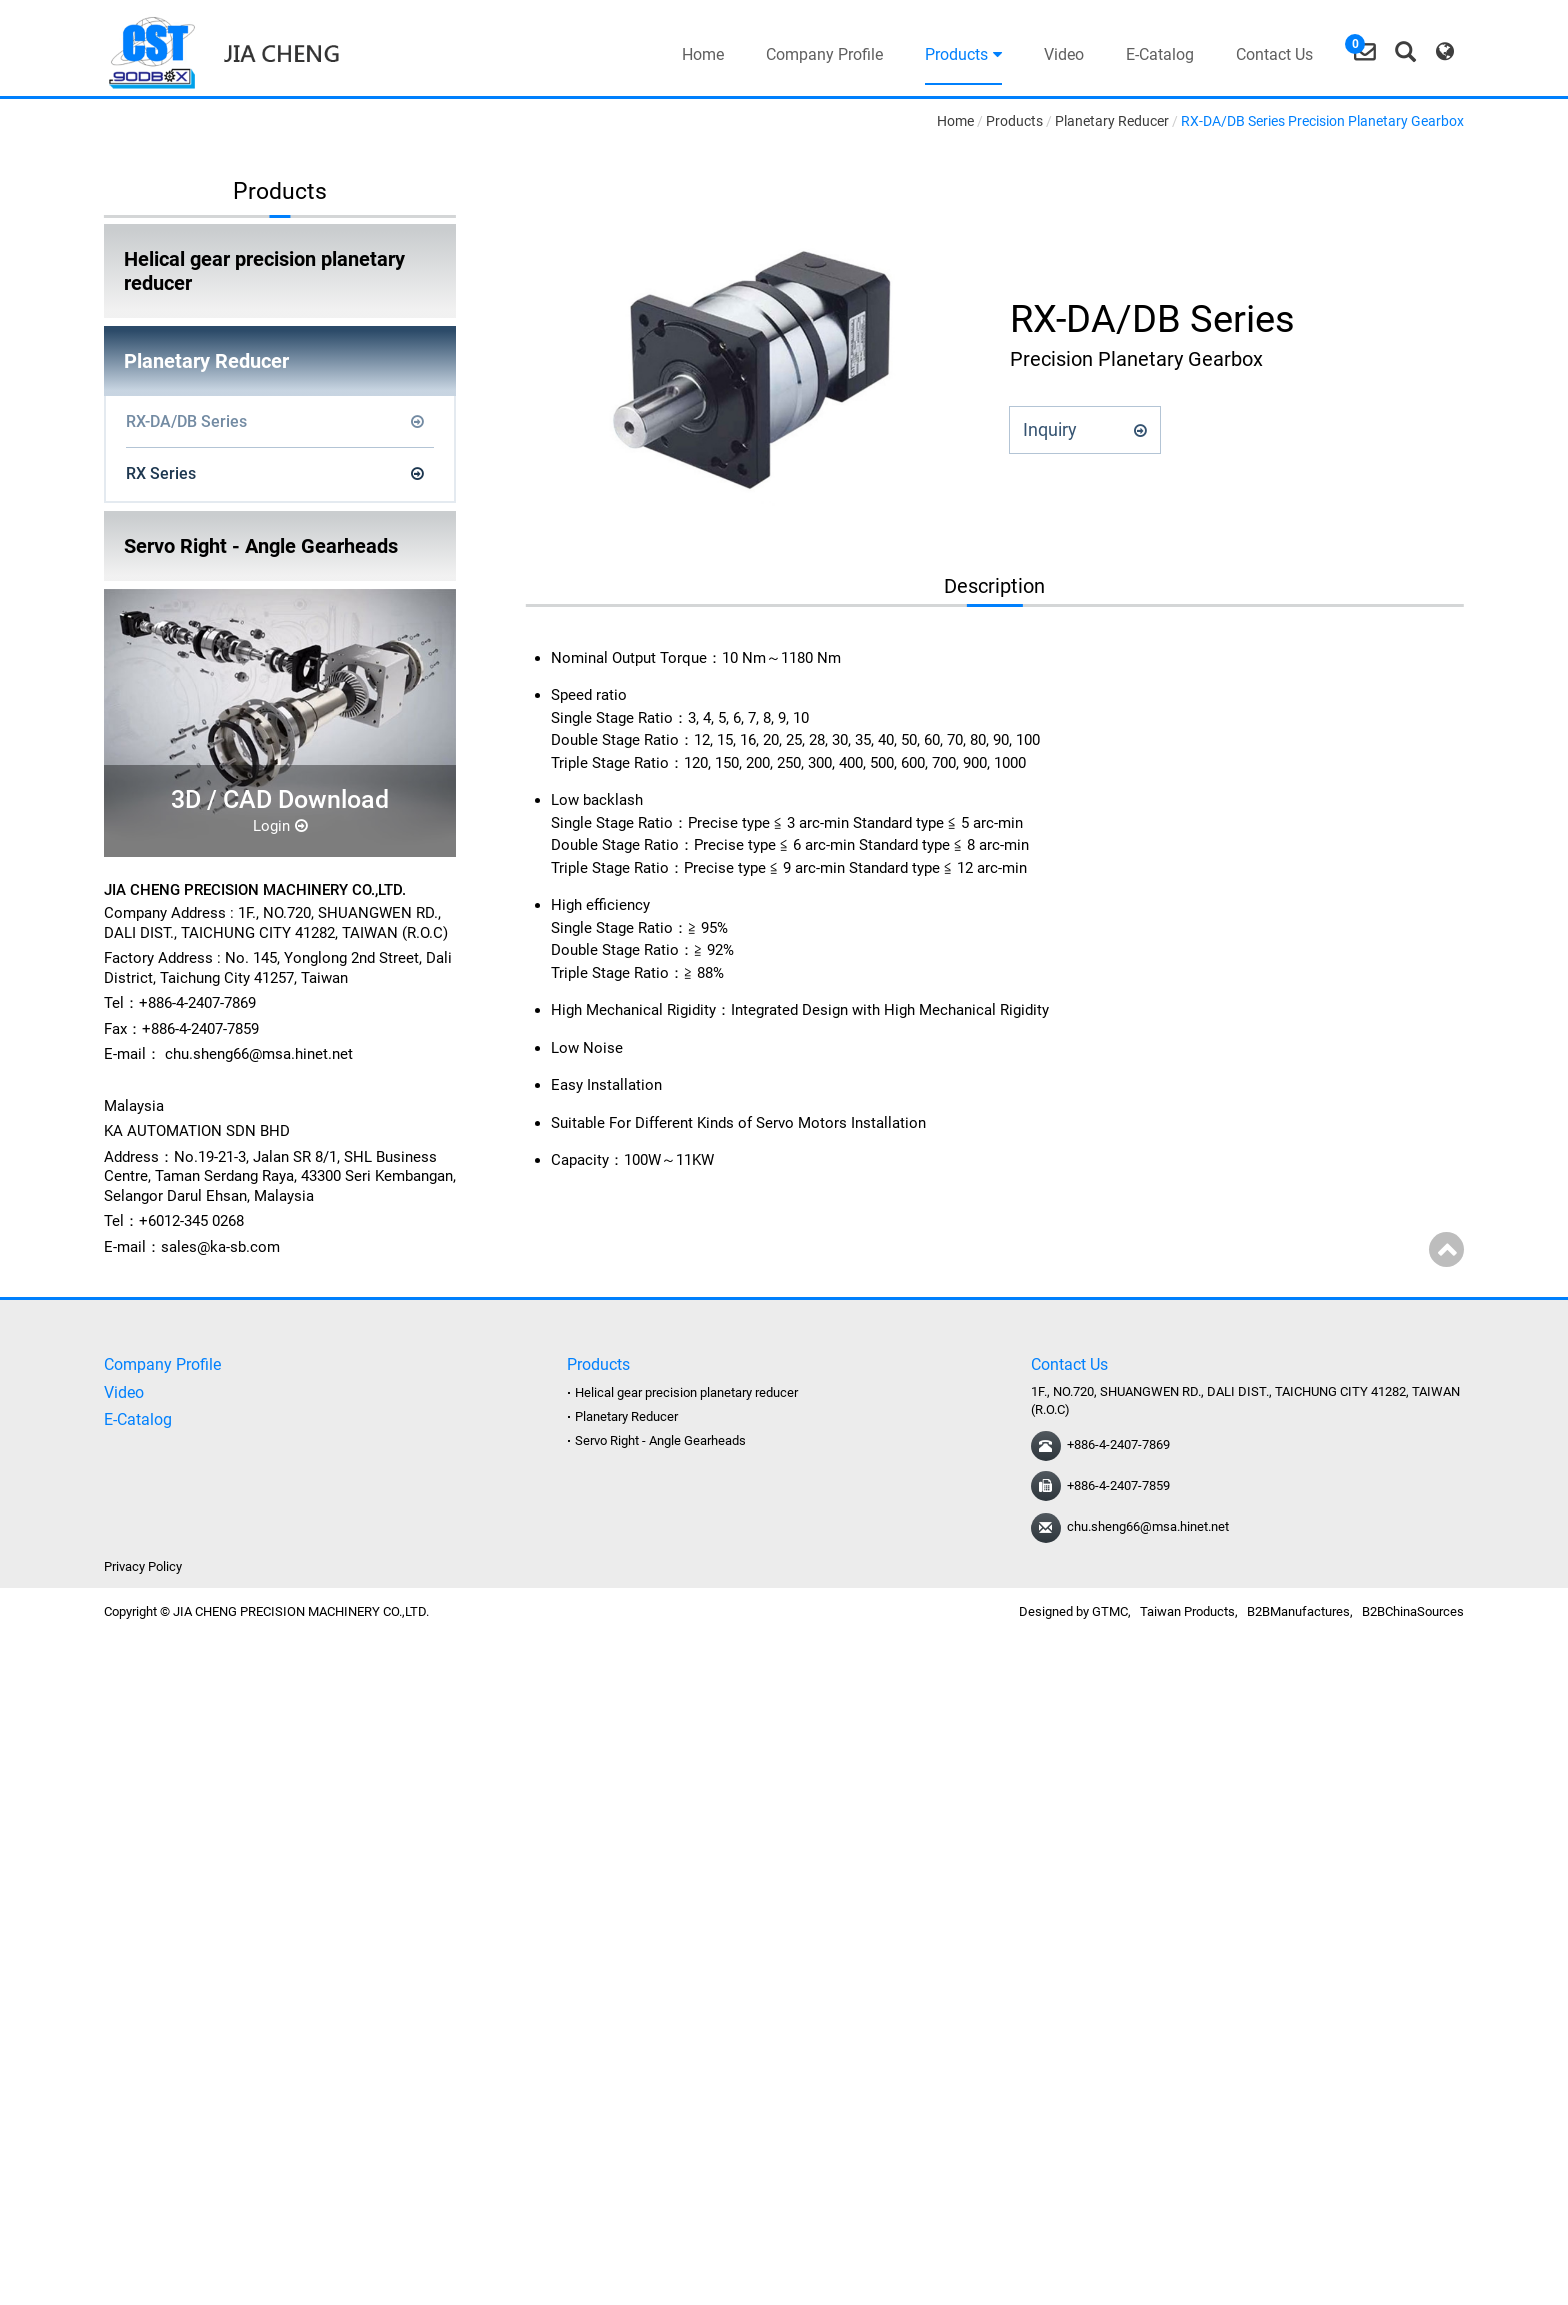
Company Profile (824, 54)
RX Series (161, 473)
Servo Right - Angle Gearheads (261, 546)
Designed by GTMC (1073, 1611)
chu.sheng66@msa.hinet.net (259, 1054)
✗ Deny (25, 1716)
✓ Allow (27, 1695)
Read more (43, 1845)
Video (1064, 54)
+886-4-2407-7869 (1118, 1444)
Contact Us (1274, 54)
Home (703, 54)
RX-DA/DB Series (186, 421)
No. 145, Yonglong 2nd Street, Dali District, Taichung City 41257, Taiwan (278, 968)
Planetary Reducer (206, 361)
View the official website (171, 1845)
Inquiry (1085, 429)
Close (19, 1652)
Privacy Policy (143, 1566)
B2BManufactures (1298, 1611)
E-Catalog (1160, 54)
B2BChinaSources (1413, 1611)
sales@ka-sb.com (220, 1247)
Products (963, 54)
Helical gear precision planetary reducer (264, 271)
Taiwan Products (1187, 1611)
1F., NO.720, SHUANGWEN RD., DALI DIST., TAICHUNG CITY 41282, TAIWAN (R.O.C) (276, 923)
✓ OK (544, 2293)
